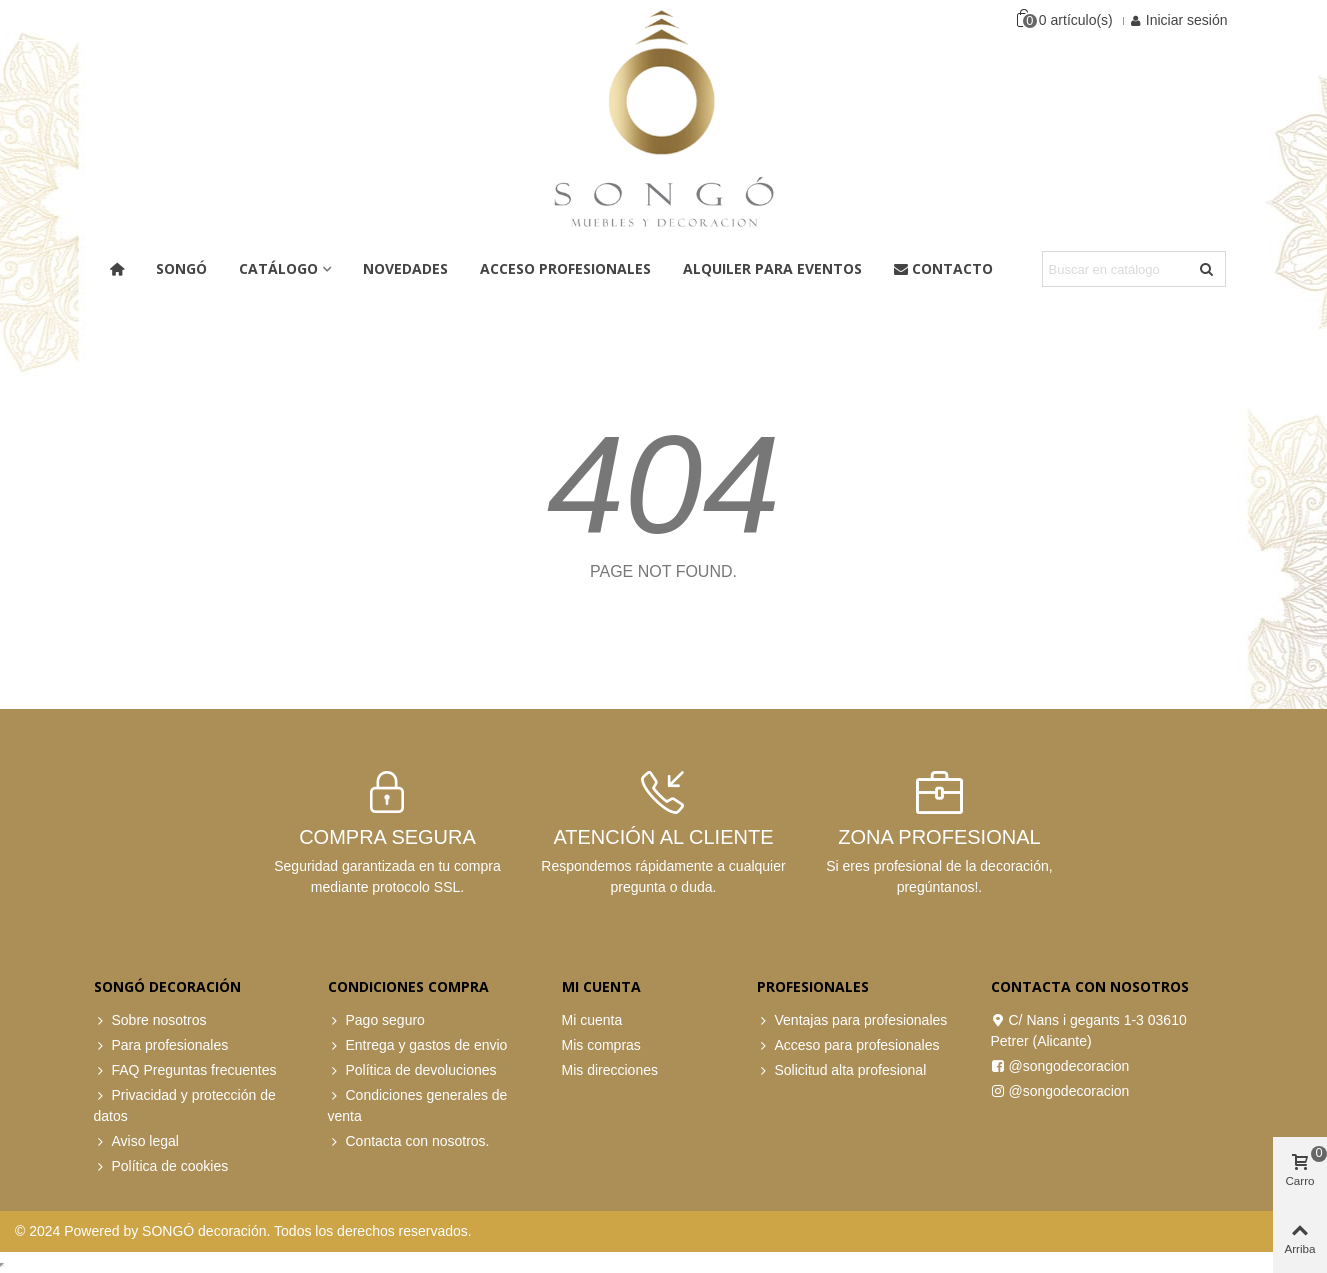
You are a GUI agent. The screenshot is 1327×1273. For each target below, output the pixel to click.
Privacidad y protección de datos (185, 1104)
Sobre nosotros (150, 1020)
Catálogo (278, 268)
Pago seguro (376, 1020)
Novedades (405, 268)
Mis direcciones (610, 1070)
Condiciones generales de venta (418, 1104)
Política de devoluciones (412, 1070)
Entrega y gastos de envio (418, 1045)
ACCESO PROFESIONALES (565, 268)
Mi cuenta (592, 1020)
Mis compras (601, 1045)
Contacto (943, 268)
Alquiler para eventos (772, 268)
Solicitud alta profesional (842, 1070)
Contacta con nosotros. (409, 1141)
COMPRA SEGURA (387, 837)
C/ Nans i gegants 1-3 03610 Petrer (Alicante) (1089, 1029)
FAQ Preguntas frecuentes (185, 1070)
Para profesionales (161, 1045)
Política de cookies (161, 1166)
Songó (181, 268)
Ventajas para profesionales (852, 1020)
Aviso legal (136, 1141)
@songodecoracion (1060, 1066)
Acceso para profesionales (848, 1045)
